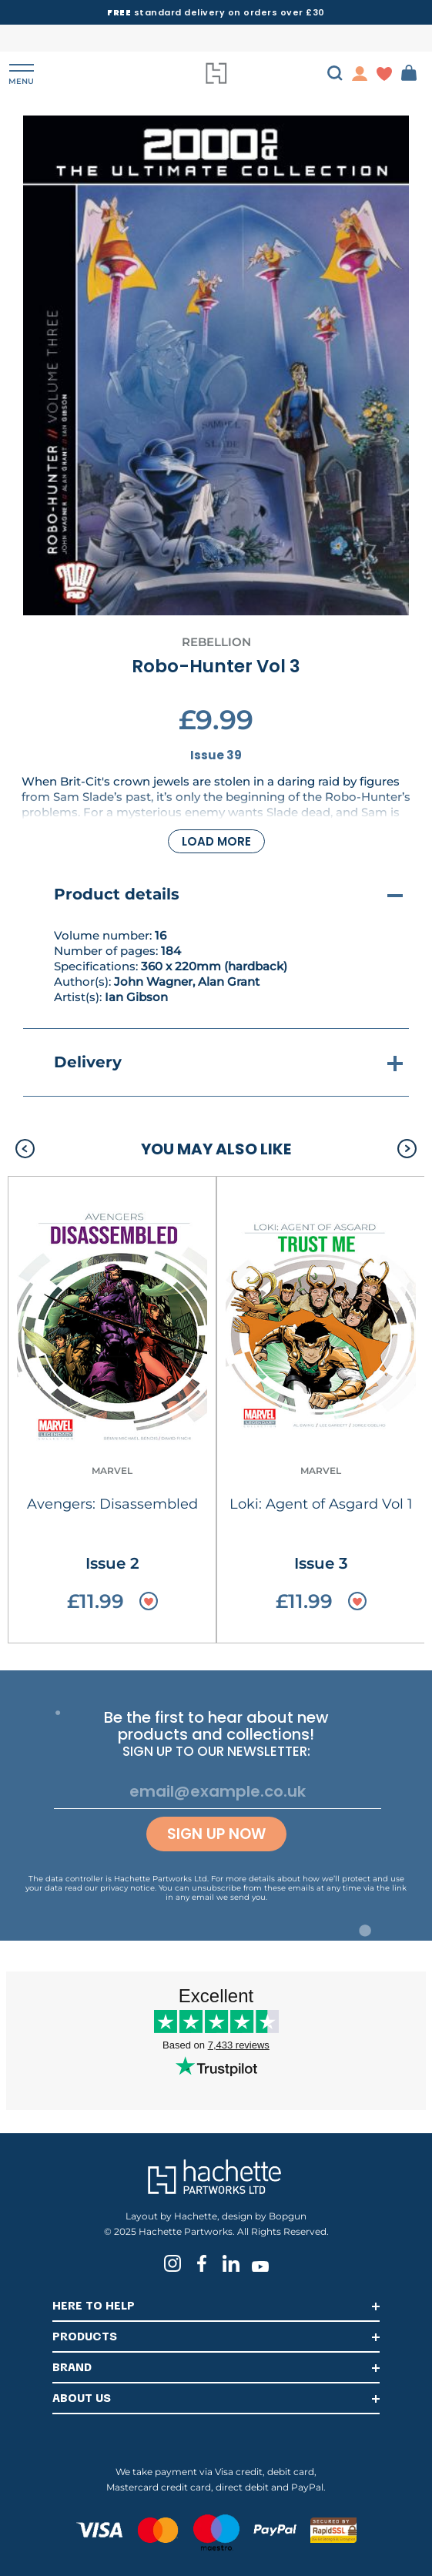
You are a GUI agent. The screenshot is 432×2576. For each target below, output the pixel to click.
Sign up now (216, 1834)
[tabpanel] (216, 365)
